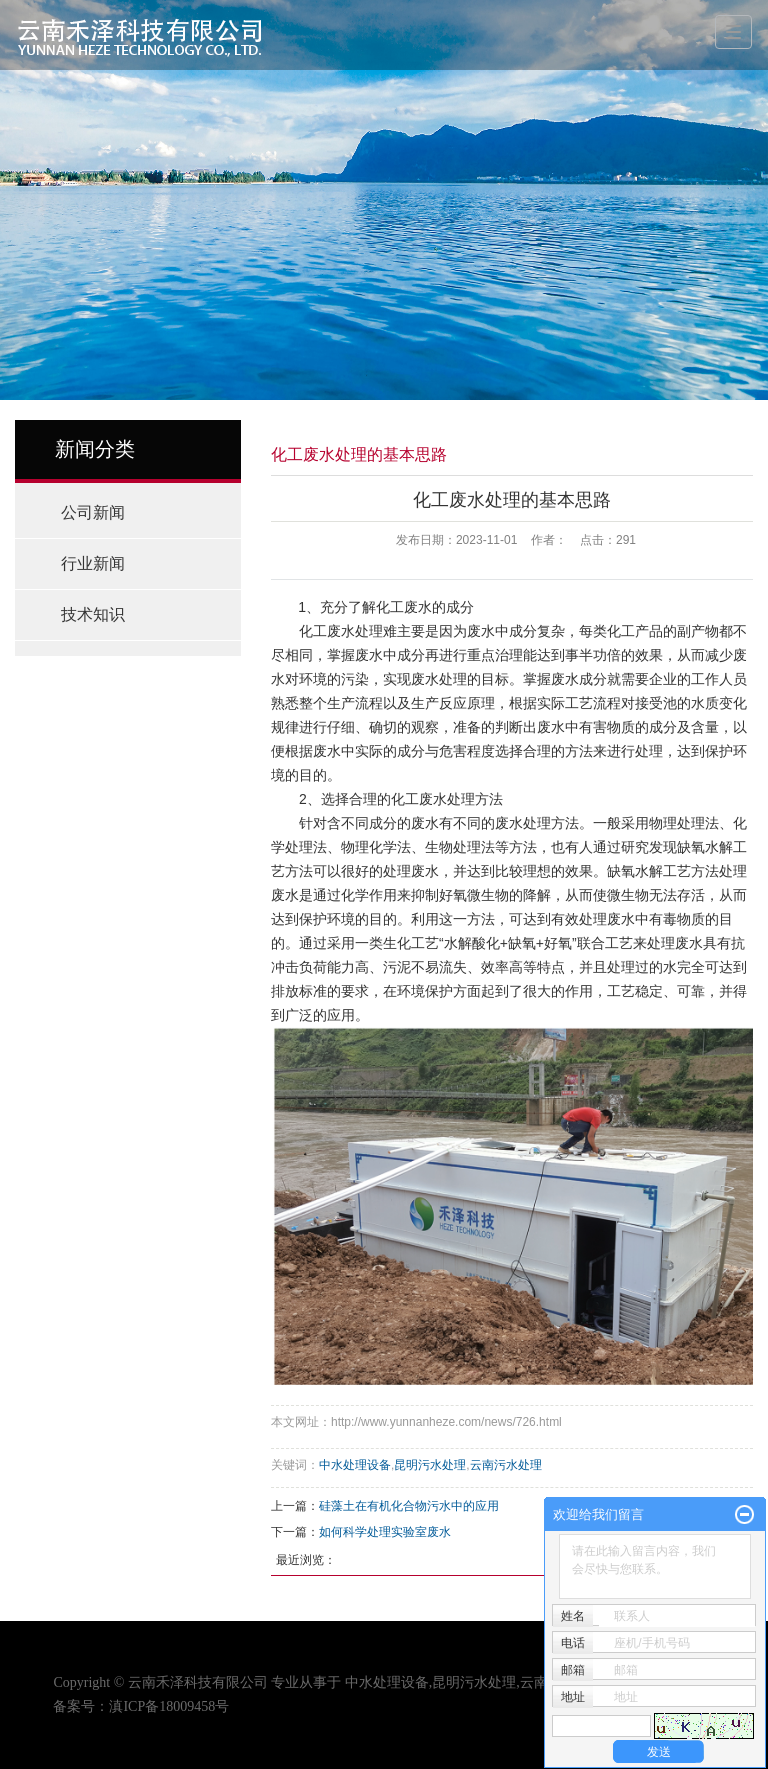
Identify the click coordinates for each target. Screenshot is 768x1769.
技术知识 (93, 614)
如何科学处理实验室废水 (385, 1532)
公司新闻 (93, 512)
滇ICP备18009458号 (169, 1706)
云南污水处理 (506, 1465)
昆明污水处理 (430, 1465)
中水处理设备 (355, 1465)
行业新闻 (93, 563)
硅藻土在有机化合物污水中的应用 (409, 1506)
